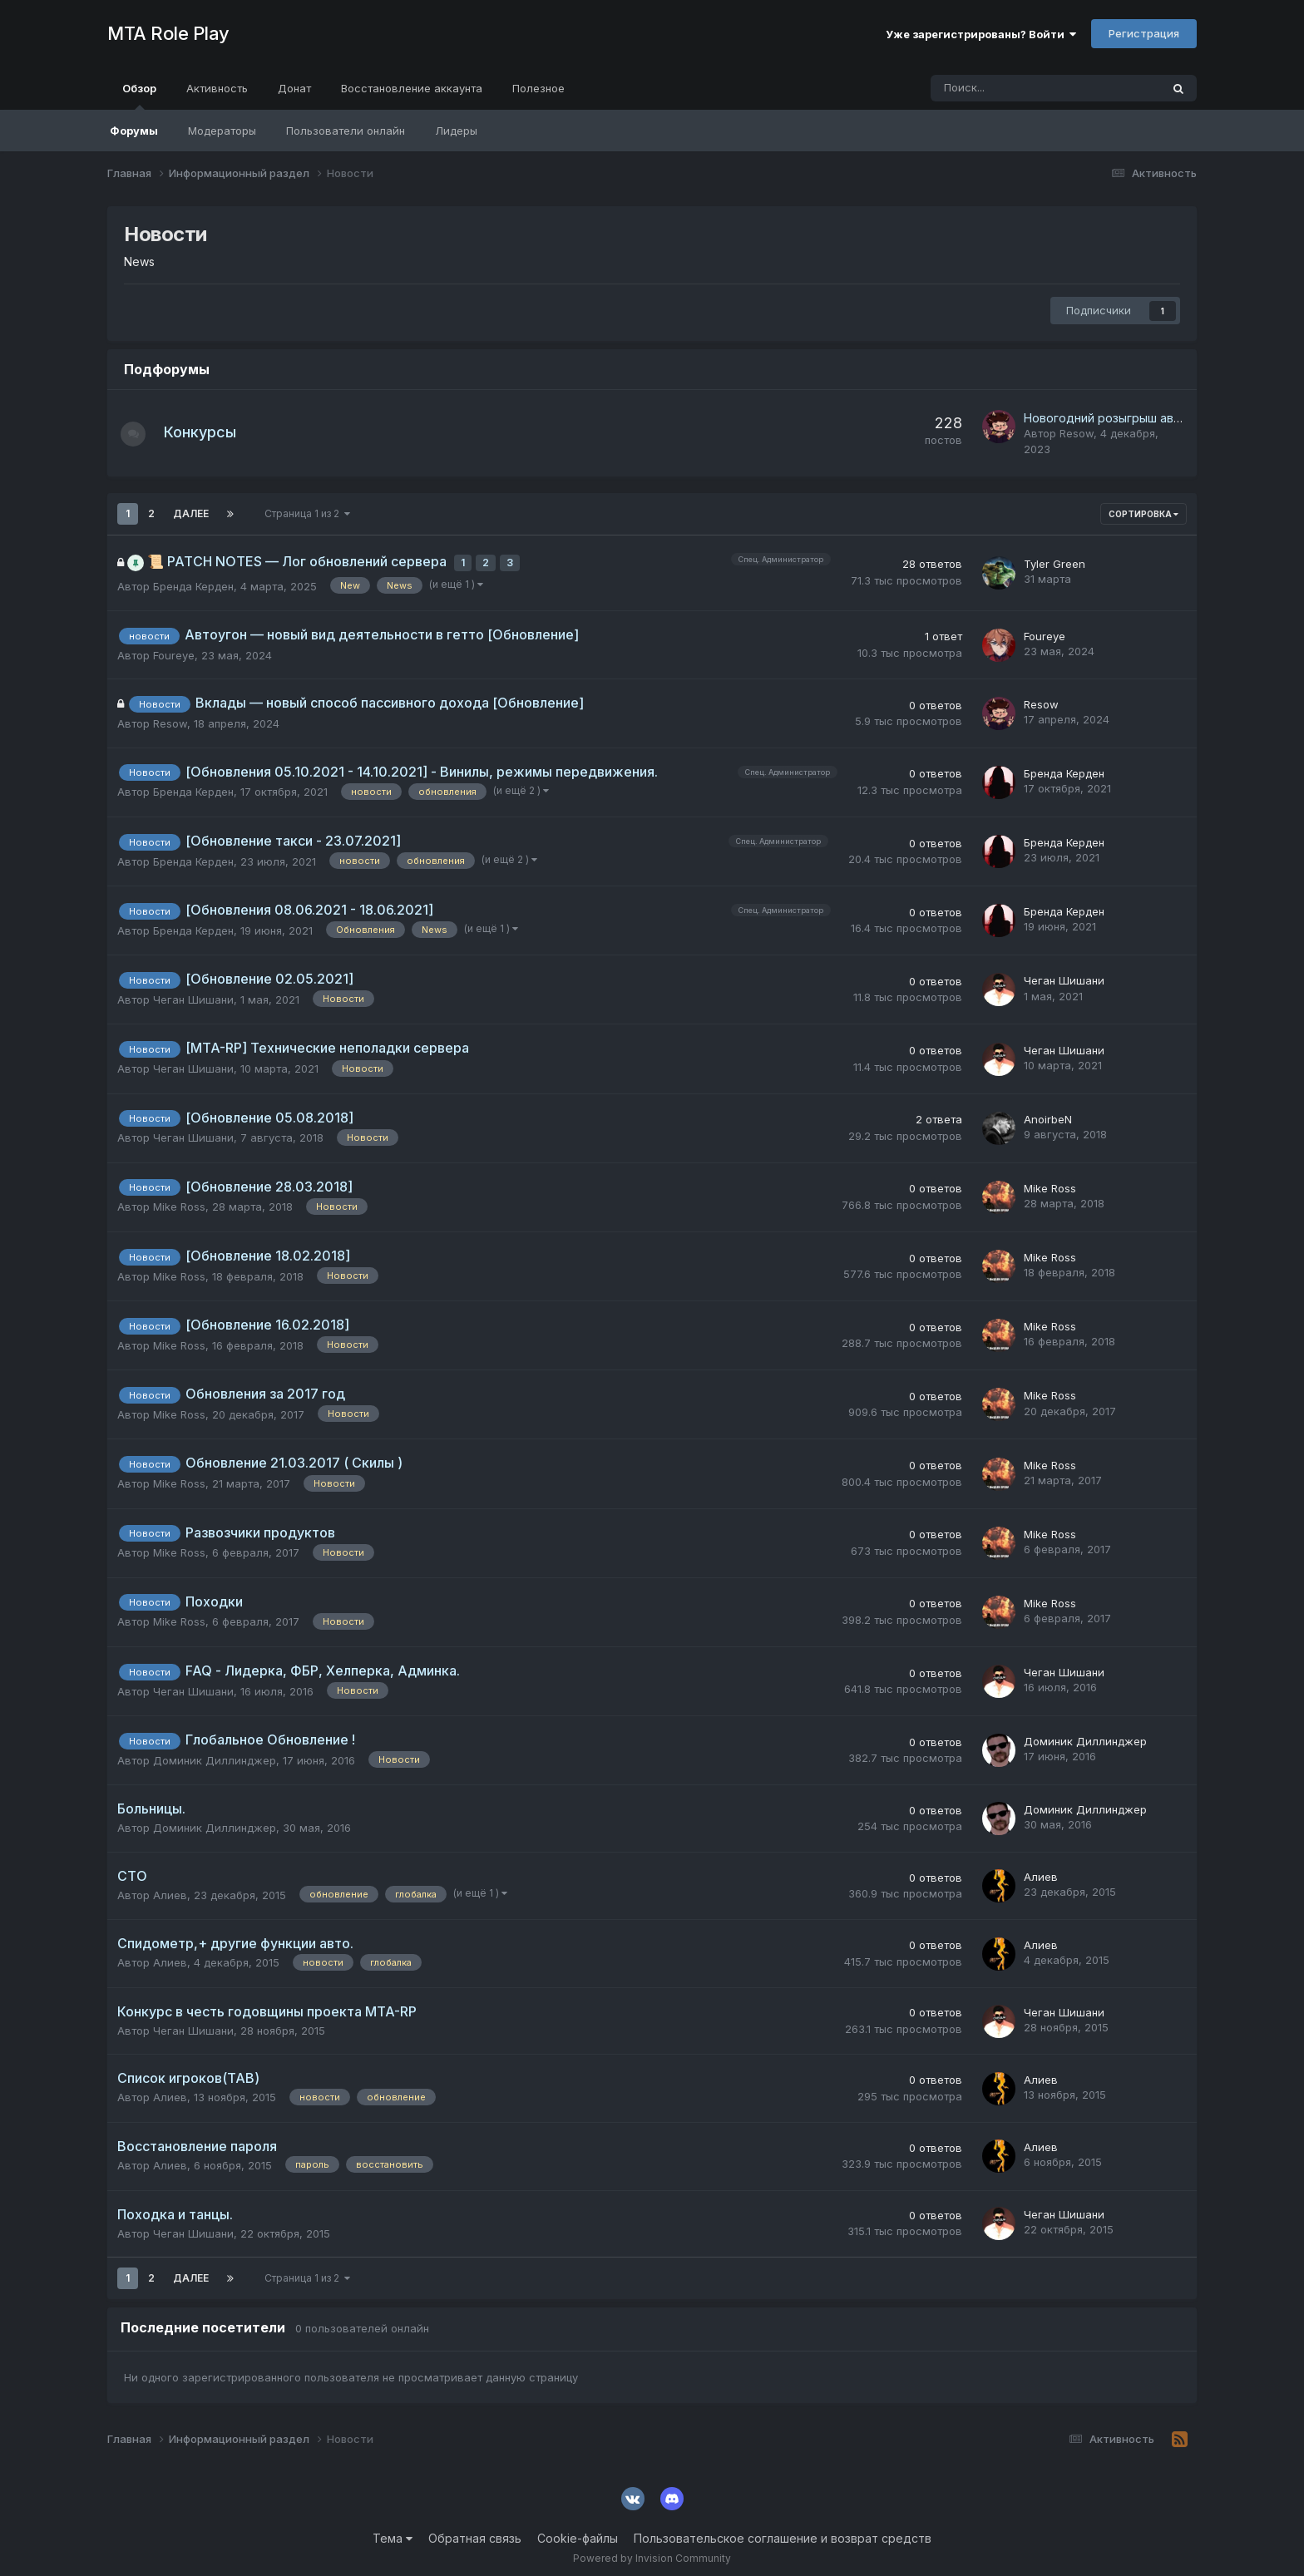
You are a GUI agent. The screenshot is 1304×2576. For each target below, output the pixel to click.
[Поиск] (1000, 88)
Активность (217, 88)
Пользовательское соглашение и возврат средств (782, 2531)
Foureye (174, 648)
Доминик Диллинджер (214, 1753)
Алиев (170, 1888)
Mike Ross (179, 1200)
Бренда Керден (193, 579)
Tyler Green (1054, 560)
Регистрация (1144, 33)
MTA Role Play (168, 33)
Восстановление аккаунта (411, 88)
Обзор (139, 95)
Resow (1077, 433)
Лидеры (456, 130)
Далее (191, 513)
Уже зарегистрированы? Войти (981, 34)
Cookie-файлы (577, 2531)
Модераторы (222, 130)
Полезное (538, 88)
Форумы (134, 130)
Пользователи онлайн (345, 130)
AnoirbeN (1048, 1112)
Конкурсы (208, 432)
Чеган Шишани (193, 992)
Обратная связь (474, 2531)
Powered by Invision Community (652, 2551)
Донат (294, 88)
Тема (392, 2531)
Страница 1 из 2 (307, 513)
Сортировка (1143, 514)
